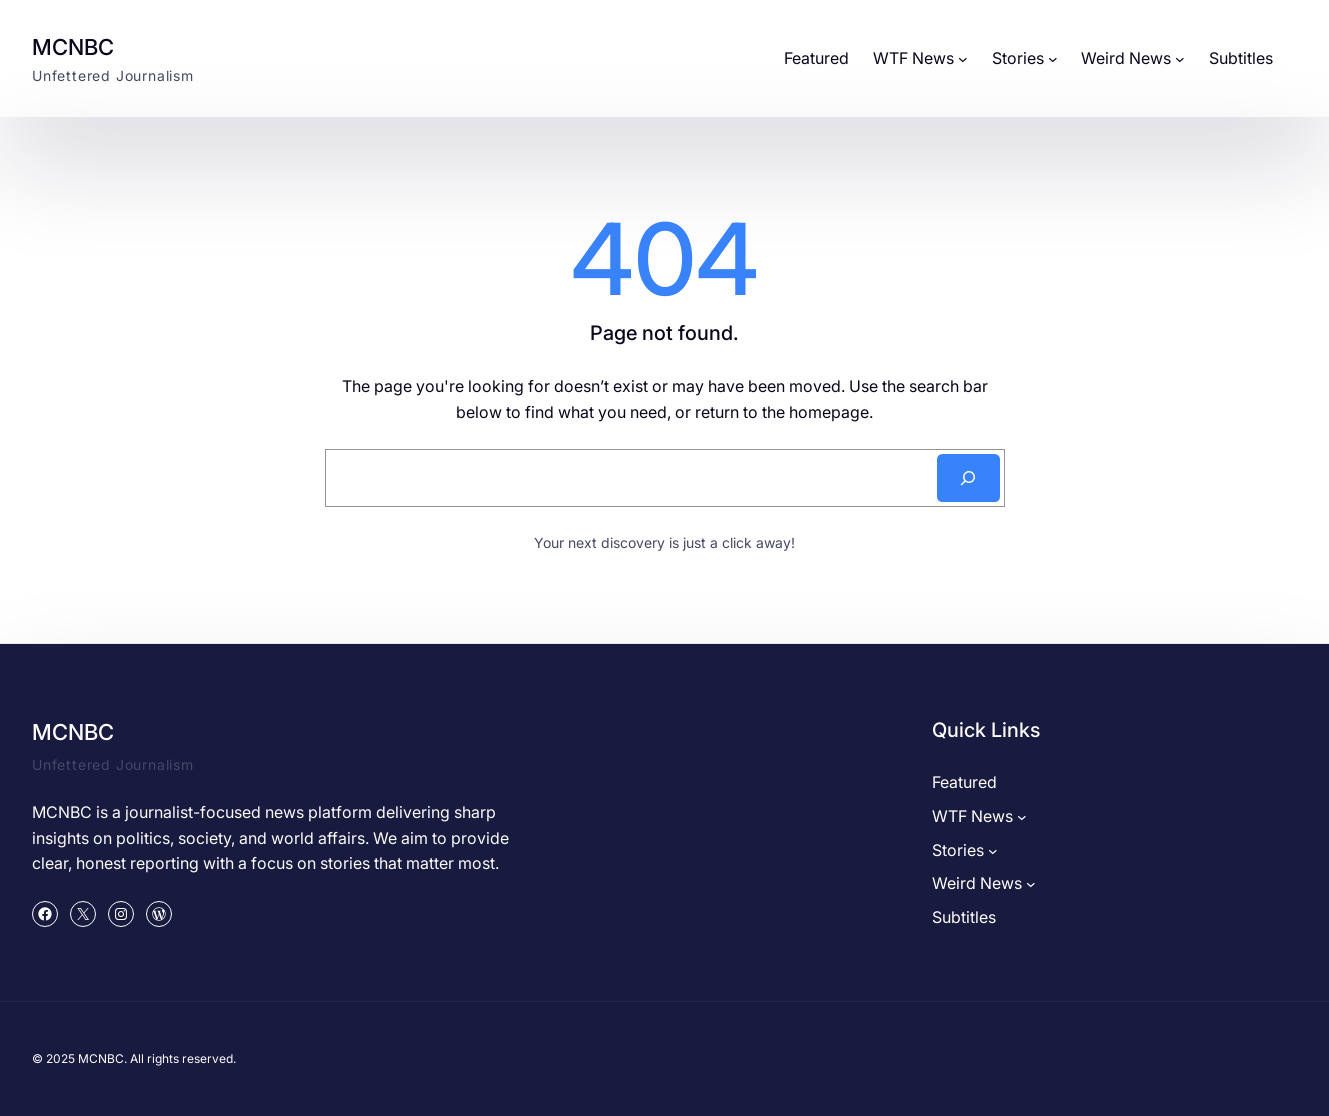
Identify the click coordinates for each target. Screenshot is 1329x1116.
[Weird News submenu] (1180, 59)
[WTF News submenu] (963, 59)
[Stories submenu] (1053, 59)
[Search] (968, 478)
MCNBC (73, 47)
